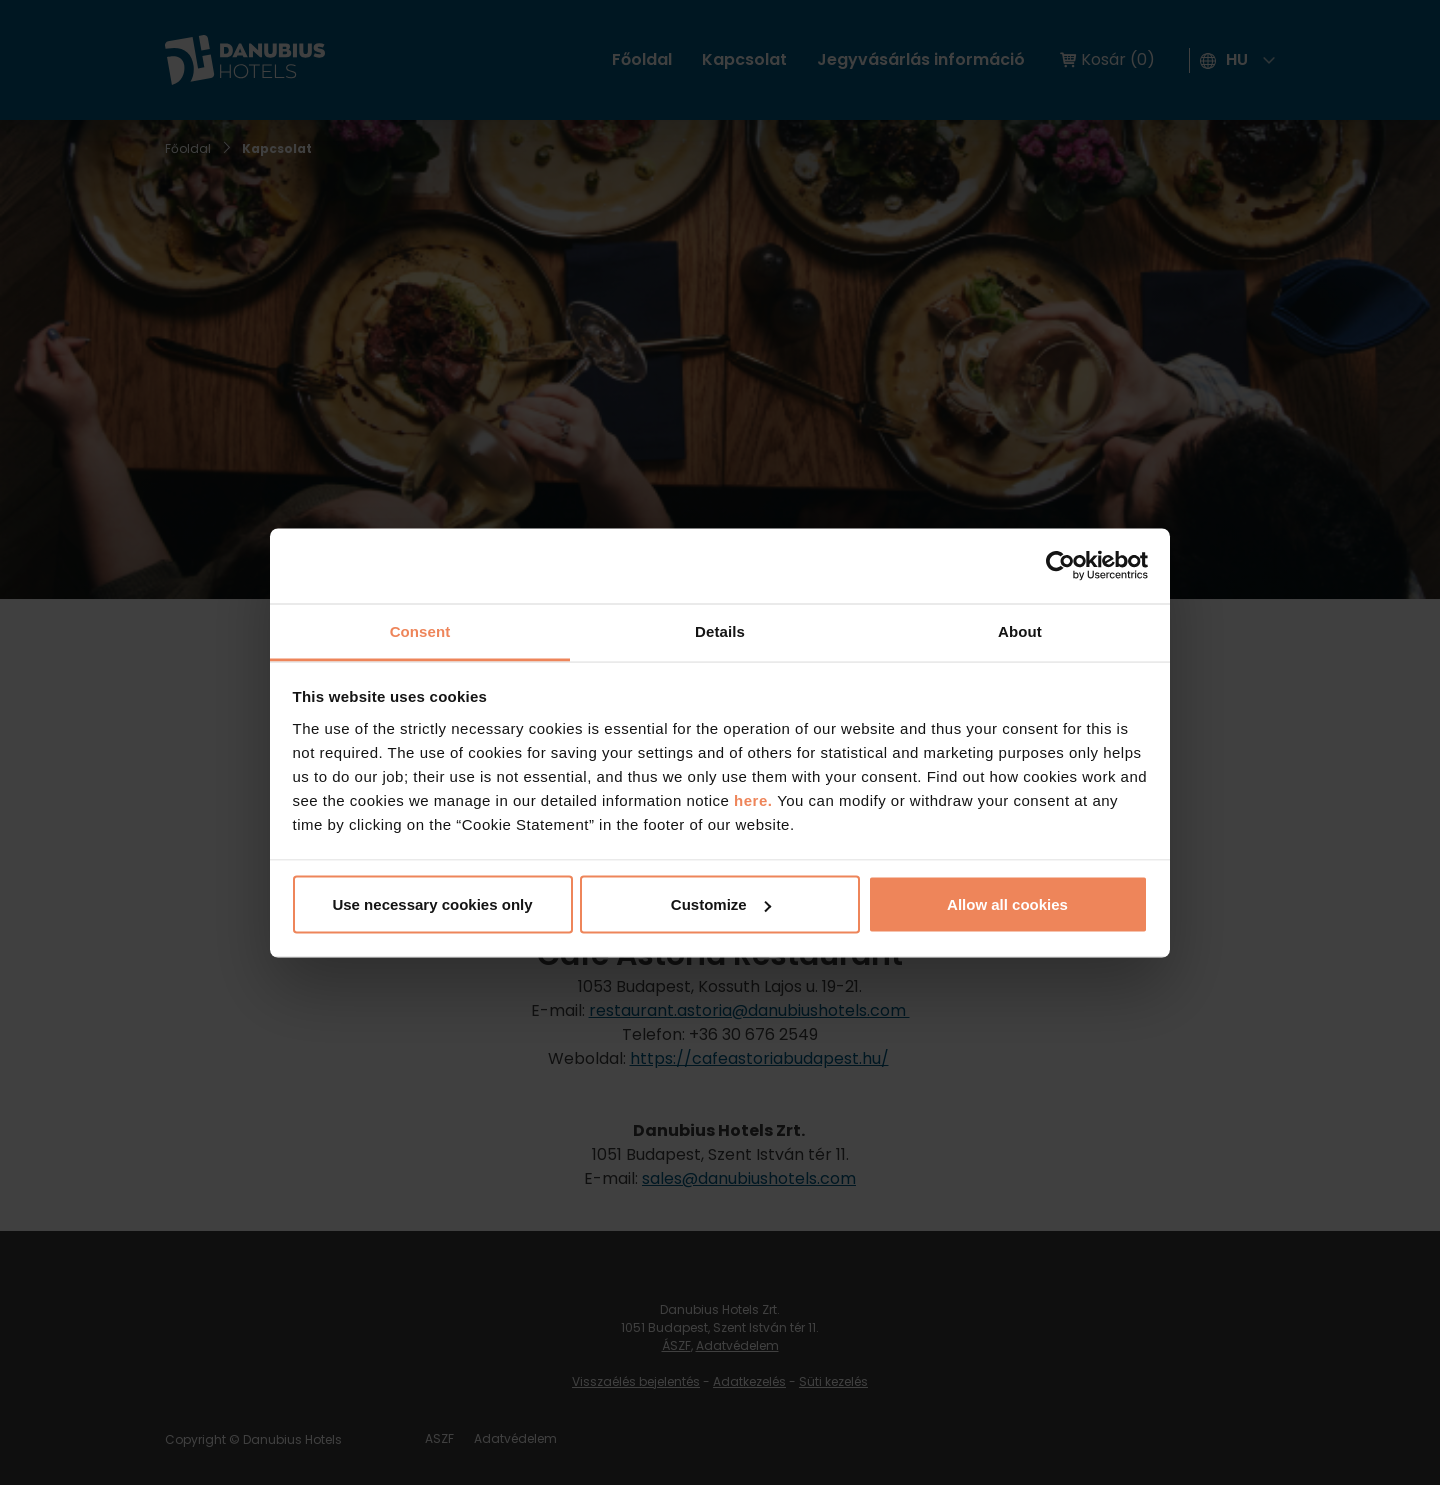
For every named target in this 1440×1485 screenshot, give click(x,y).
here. (755, 799)
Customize (721, 904)
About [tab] (1020, 630)
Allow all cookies (1007, 904)
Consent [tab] (420, 630)
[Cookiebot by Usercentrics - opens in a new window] (1060, 566)
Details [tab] (720, 630)
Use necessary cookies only (432, 904)
